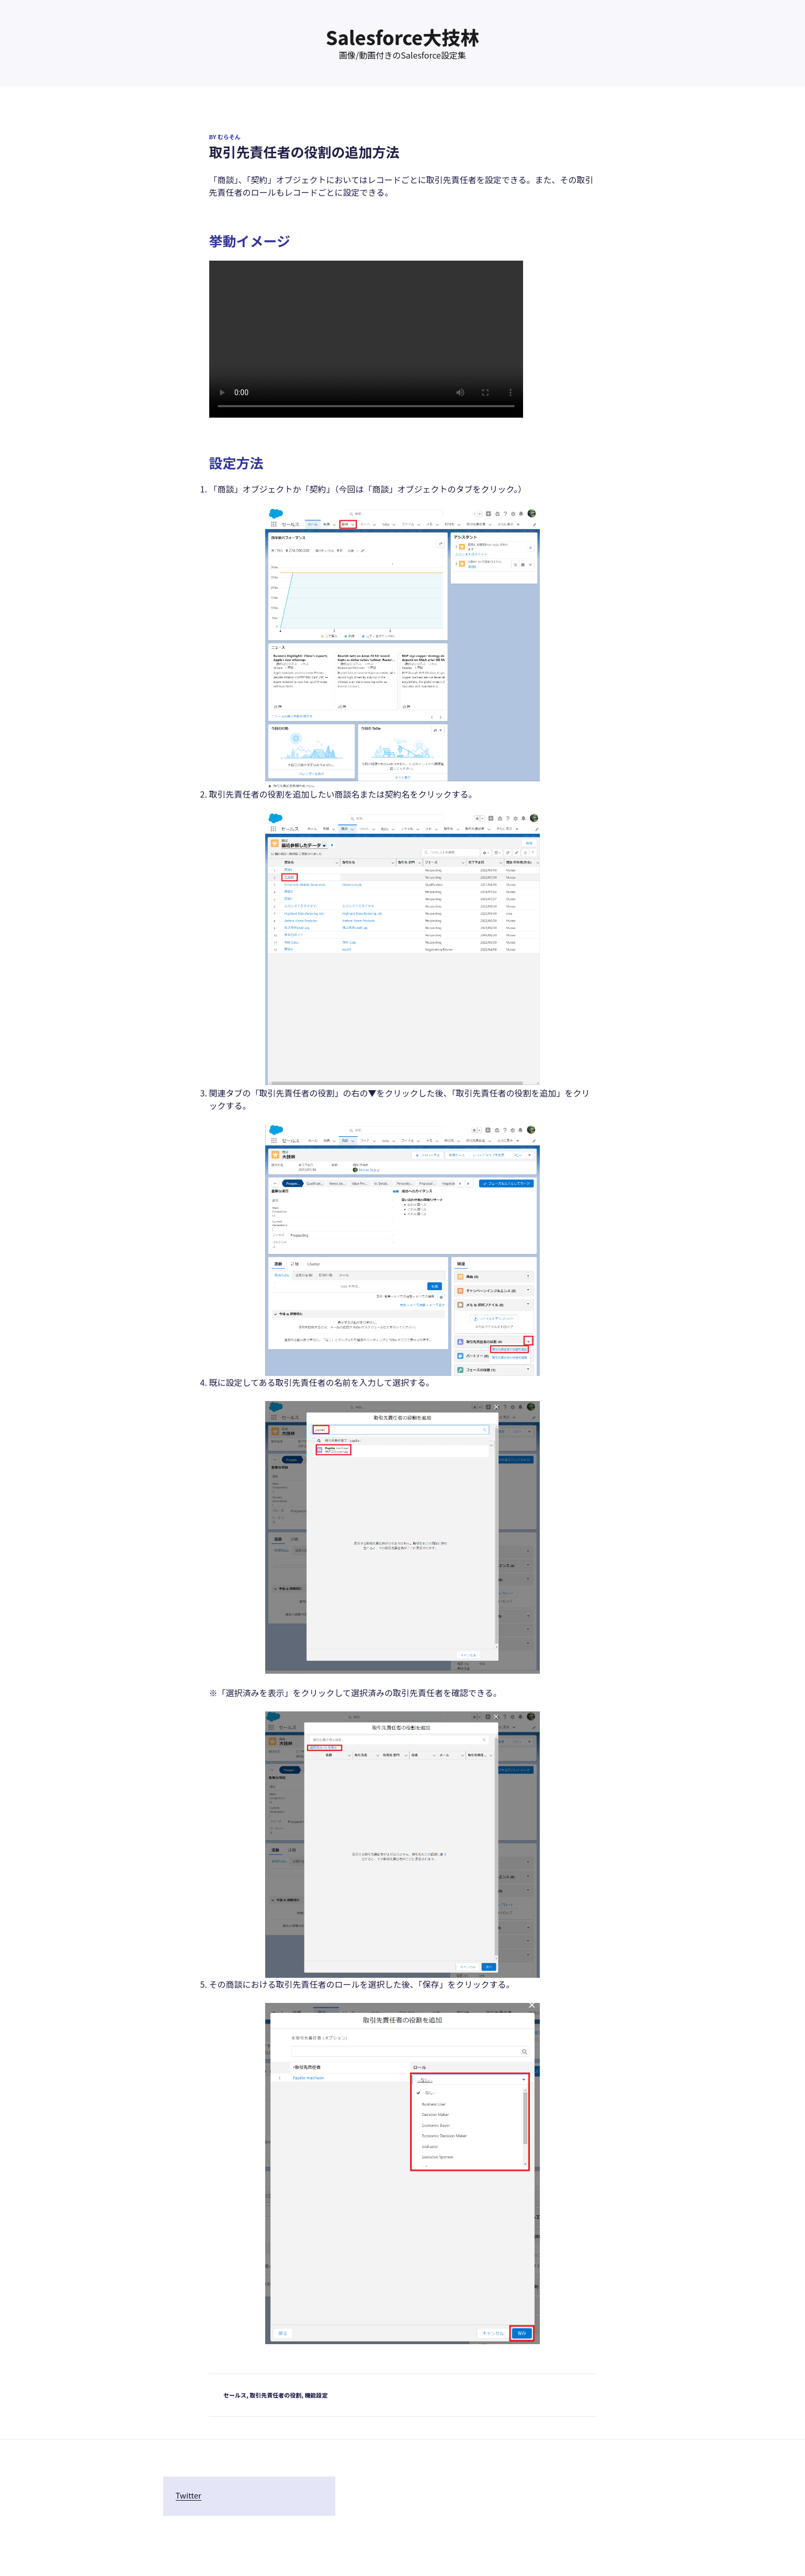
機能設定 (315, 2395)
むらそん (229, 136)
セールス (234, 2395)
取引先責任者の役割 (275, 2395)
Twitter (188, 2495)
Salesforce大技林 (403, 36)
